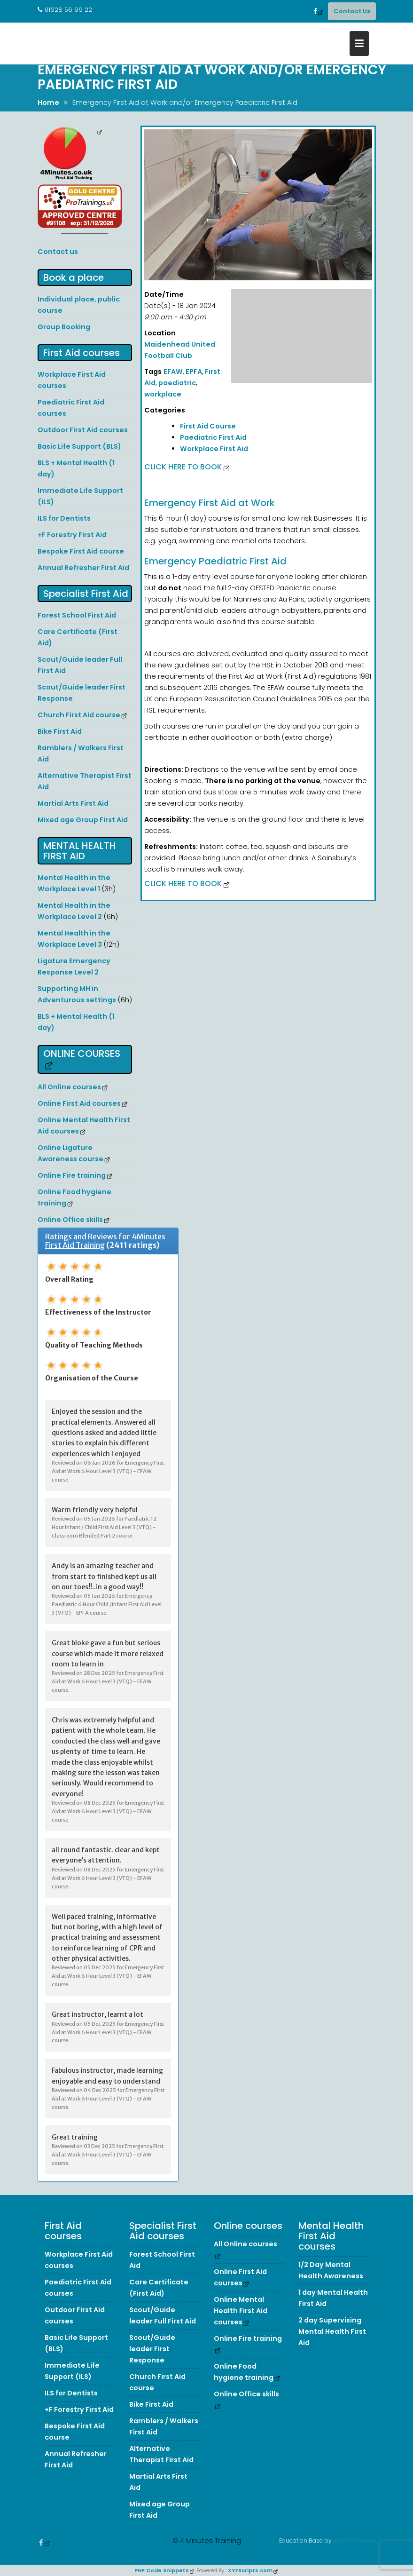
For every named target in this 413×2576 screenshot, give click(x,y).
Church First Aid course (79, 715)
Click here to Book (183, 466)
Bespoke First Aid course (81, 551)
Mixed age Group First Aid (83, 819)
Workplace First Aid (214, 448)
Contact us (58, 251)
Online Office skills (70, 1219)
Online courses (81, 1053)
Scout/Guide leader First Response (152, 2361)
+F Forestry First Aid (72, 534)
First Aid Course (208, 426)
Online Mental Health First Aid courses (240, 2322)
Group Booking (64, 327)
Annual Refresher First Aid (83, 567)
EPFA (194, 371)
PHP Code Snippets (161, 2570)
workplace (162, 394)
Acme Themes (354, 2539)
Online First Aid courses (79, 1103)
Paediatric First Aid (213, 437)
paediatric (177, 383)
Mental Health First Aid (79, 851)
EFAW (173, 371)
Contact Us (352, 11)
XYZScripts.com (250, 2570)
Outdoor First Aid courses (83, 430)
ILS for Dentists (64, 518)
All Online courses (69, 1087)
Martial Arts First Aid (73, 803)
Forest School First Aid (77, 615)
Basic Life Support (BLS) (79, 446)
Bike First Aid (60, 731)
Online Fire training (72, 1175)
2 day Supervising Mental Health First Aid (332, 2343)
